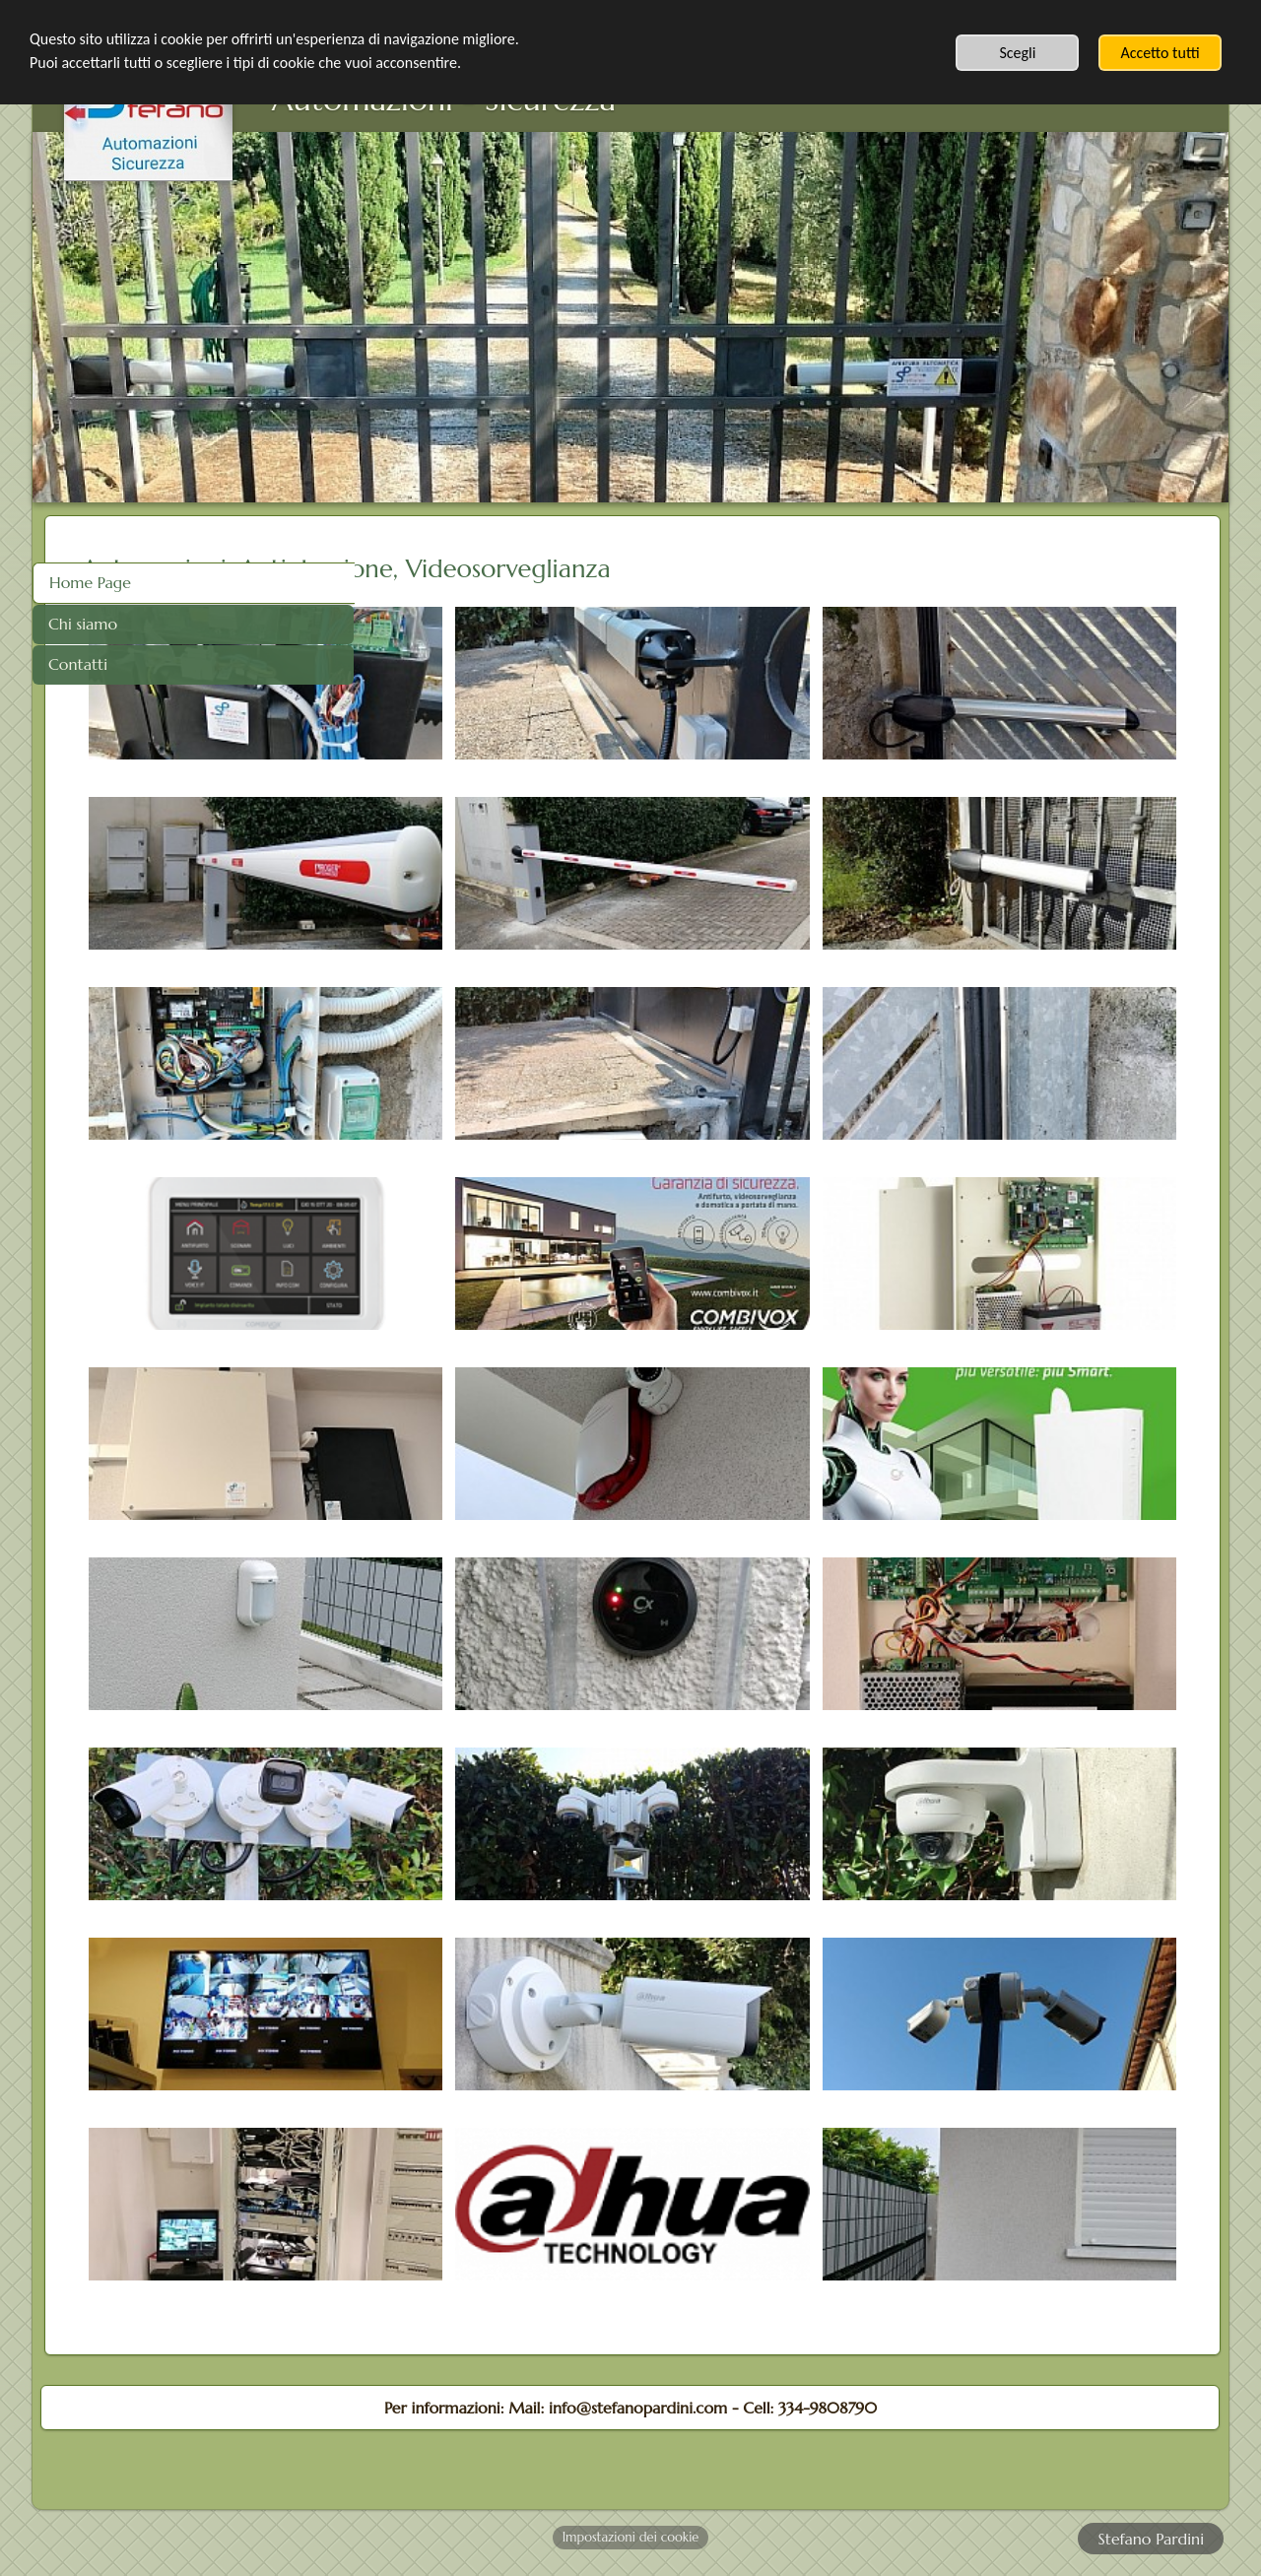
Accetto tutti (1159, 52)
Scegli (1017, 52)
